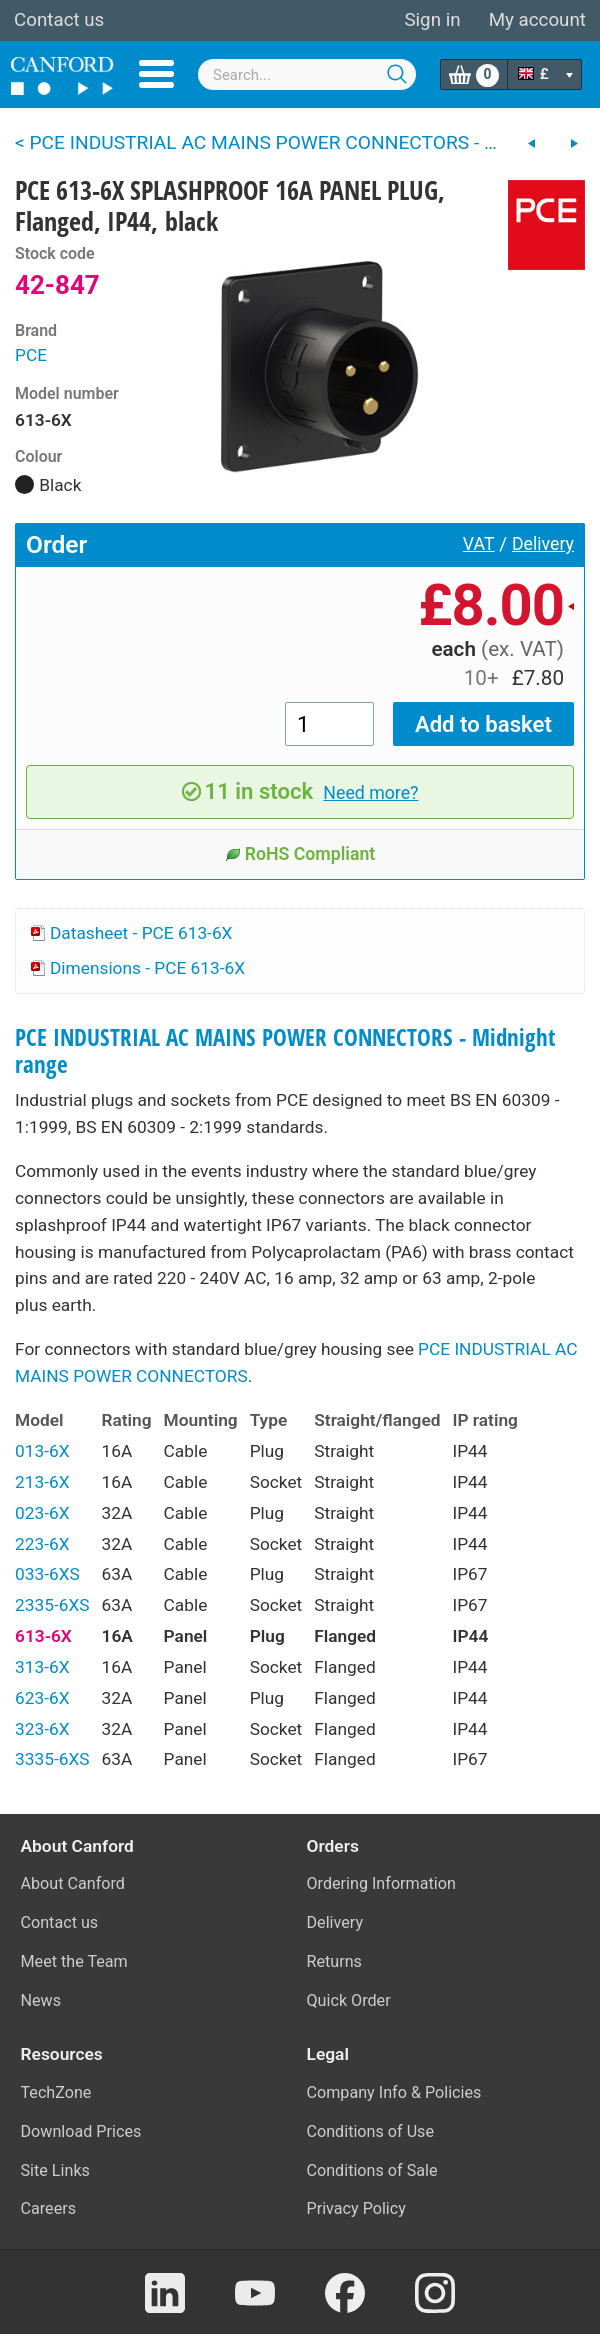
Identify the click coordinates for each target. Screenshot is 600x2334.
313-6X (42, 1667)
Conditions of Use (371, 2131)
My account (537, 20)
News (41, 2000)
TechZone (56, 2092)
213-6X (42, 1482)
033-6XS (47, 1574)
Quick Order (349, 2000)
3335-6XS (52, 1759)
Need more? (370, 793)
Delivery (543, 544)
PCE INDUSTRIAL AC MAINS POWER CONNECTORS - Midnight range (285, 1051)
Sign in (432, 20)
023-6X (42, 1513)
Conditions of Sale (372, 2170)
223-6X (42, 1544)
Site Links (55, 2170)
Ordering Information (381, 1883)
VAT (479, 544)
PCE (31, 355)
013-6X (42, 1451)
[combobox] (307, 74)
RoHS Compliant (300, 854)
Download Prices (81, 2131)
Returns (334, 1961)
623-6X (42, 1698)
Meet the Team (74, 1961)
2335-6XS (52, 1605)
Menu (156, 74)
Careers (49, 2208)
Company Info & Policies (394, 2092)
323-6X (42, 1729)
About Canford (73, 1883)
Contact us (59, 20)
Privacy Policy (356, 2208)
